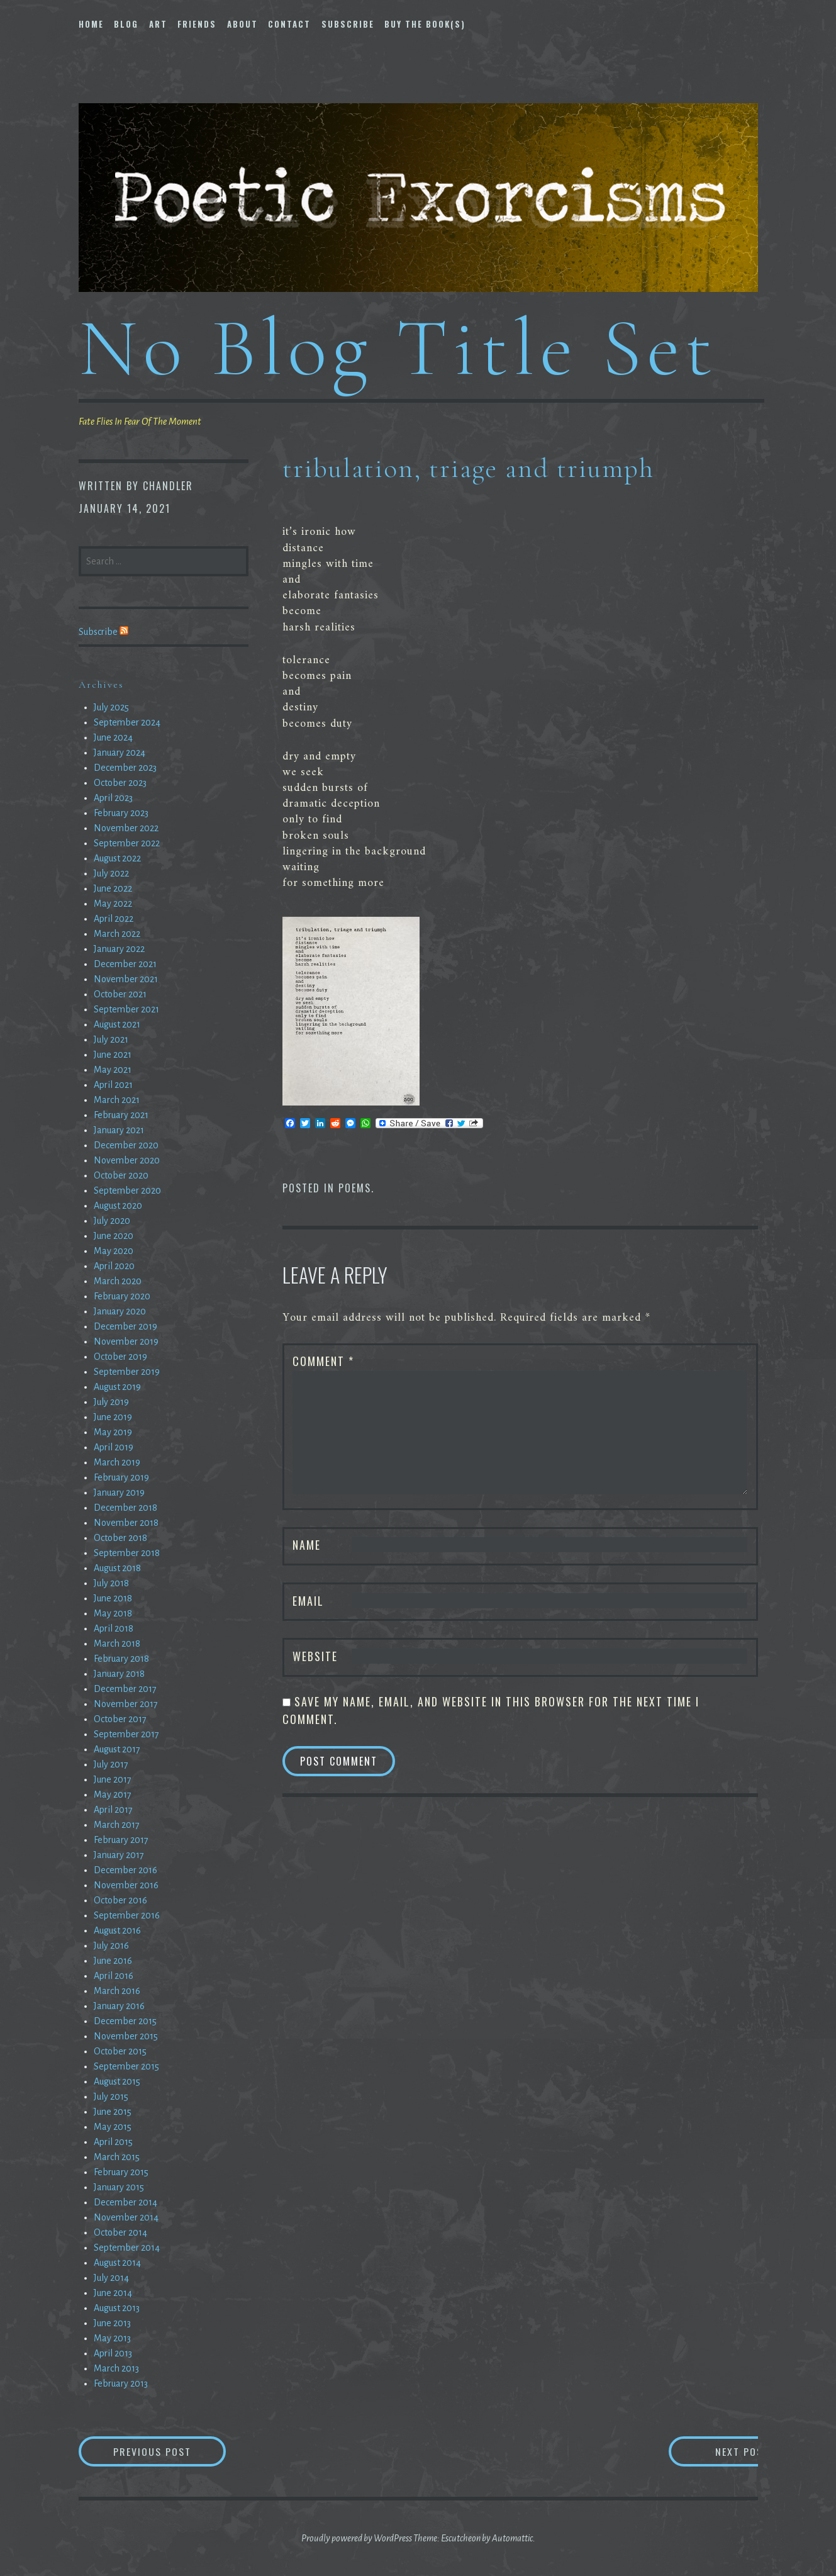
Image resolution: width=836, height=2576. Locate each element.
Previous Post (169, 2451)
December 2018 (125, 1508)
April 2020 (114, 1266)
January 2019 (119, 1492)
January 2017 (119, 1855)
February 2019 (121, 1477)
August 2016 (117, 1930)
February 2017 (121, 1840)
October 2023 (120, 783)
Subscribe (347, 24)
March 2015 (117, 2157)
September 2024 (127, 722)
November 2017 (126, 1704)
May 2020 (113, 1251)
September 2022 (127, 843)
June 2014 (113, 2293)
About (242, 24)
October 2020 (121, 1175)
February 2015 (121, 2172)
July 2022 (111, 873)
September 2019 (127, 1372)
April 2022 (113, 919)
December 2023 (125, 768)
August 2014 (117, 2263)
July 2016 (111, 1945)
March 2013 (116, 2368)
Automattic (512, 2538)
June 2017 (112, 1779)
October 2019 (120, 1357)
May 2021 (112, 1070)
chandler (168, 485)
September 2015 (126, 2066)
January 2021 (119, 1130)
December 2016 (125, 1870)
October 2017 (120, 1719)
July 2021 (111, 1039)
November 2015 (126, 2036)
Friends (196, 24)
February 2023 (121, 813)
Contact (289, 24)
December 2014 (125, 2202)
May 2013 (112, 2338)
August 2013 (117, 2308)
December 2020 (126, 1145)
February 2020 (122, 1296)
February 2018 (121, 1659)
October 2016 (120, 1900)
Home (91, 24)
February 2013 (121, 2383)
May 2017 (112, 1794)
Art (158, 24)
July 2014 (111, 2278)
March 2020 (118, 1281)
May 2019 (113, 1432)
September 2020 (127, 1190)
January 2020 (120, 1311)
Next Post (707, 2451)
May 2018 (113, 1613)
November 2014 (126, 2217)
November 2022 (126, 828)
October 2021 (120, 994)
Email (308, 1601)
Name (307, 1545)
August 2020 (118, 1206)
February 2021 (121, 1115)
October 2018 (120, 1538)
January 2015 (119, 2187)
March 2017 (117, 1825)
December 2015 (125, 2021)
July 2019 (111, 1402)
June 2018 (113, 1598)
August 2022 (117, 858)
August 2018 (117, 1568)
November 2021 (126, 979)
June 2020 (113, 1236)
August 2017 (117, 1749)
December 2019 (125, 1326)
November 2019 (126, 1341)
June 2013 (112, 2323)
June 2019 (113, 1417)
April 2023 (113, 798)
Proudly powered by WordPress (356, 2538)
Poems (354, 1188)
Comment (323, 1361)
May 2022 (113, 904)
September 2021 (126, 1009)
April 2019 (113, 1447)
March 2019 (117, 1462)
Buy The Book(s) (424, 24)
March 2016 (117, 1991)
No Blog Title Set (398, 347)
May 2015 (112, 2127)
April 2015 (113, 2142)
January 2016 (119, 2006)
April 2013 (113, 2353)
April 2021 (113, 1085)
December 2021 (125, 964)
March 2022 (117, 934)
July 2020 (112, 1221)
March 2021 (117, 1100)
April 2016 (113, 1976)
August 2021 (117, 1024)
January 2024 (119, 753)
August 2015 (117, 2081)
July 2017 (111, 1764)
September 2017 (126, 1734)
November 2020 (127, 1160)
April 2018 (113, 1628)
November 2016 (126, 1885)
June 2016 (113, 1961)
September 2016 (127, 1915)
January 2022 (119, 949)
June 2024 (113, 737)
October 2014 (120, 2232)
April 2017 (113, 1810)
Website (315, 1656)
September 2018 (127, 1553)
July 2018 (111, 1583)
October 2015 (120, 2051)
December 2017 (125, 1689)
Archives (101, 684)
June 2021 (112, 1055)
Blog (126, 24)
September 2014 (127, 2248)
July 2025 (111, 707)
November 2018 (126, 1523)
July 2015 (111, 2097)
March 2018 (117, 1643)
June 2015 (112, 2112)
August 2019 (117, 1387)
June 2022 (113, 888)
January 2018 (119, 1674)
